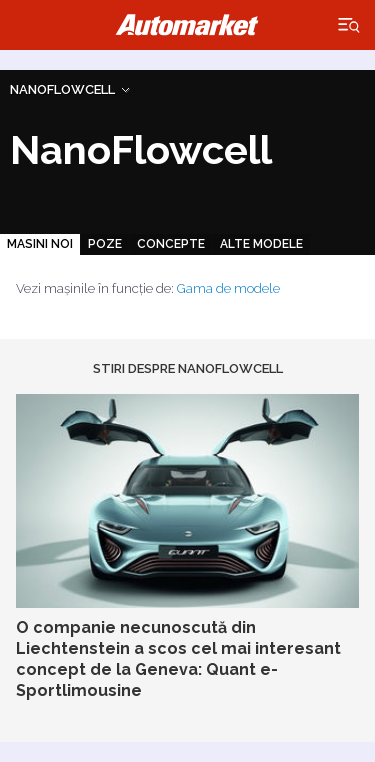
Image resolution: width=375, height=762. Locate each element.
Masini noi (40, 244)
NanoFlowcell (62, 89)
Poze (105, 244)
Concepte (171, 244)
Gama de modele (228, 288)
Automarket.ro (188, 25)
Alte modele (261, 244)
